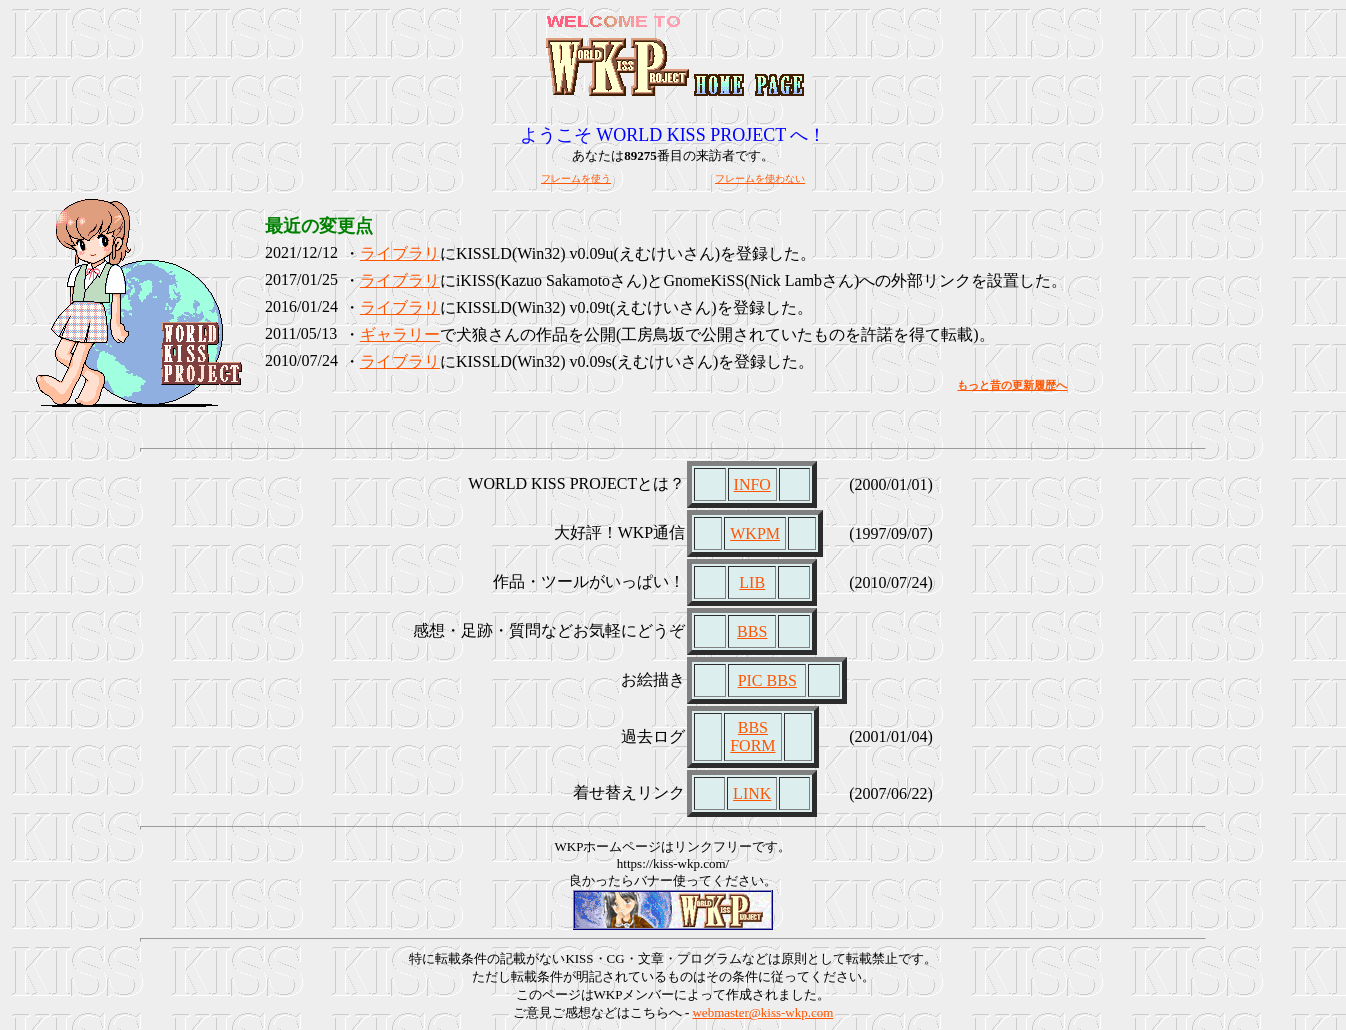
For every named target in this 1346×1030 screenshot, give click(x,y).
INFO (752, 484)
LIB (752, 582)
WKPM (755, 533)
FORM (752, 745)
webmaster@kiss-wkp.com (762, 1012)
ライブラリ (400, 253)
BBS (752, 631)
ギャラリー (400, 334)
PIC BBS (767, 680)
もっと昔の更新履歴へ (1012, 385)
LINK (752, 793)
